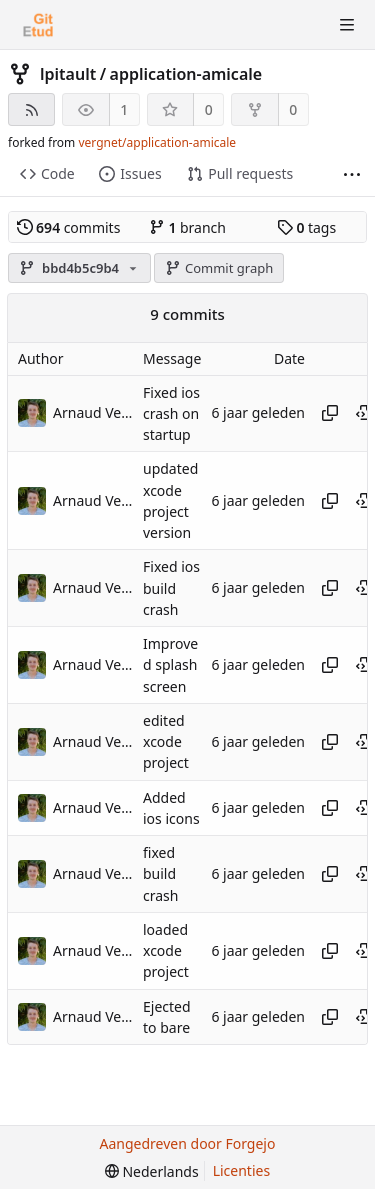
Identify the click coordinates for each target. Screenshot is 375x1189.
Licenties (241, 1170)
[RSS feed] (31, 109)
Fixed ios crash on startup (171, 414)
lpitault (68, 74)
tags (306, 227)
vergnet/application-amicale (157, 142)
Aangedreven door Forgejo (188, 1143)
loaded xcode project (166, 951)
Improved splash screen (170, 665)
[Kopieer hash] (330, 413)
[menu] (152, 1171)
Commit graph (219, 268)
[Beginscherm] (38, 25)
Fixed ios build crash (171, 589)
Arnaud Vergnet (93, 412)
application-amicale (186, 74)
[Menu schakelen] (347, 25)
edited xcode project (166, 742)
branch (187, 227)
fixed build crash (160, 874)
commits (69, 227)
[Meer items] (352, 174)
